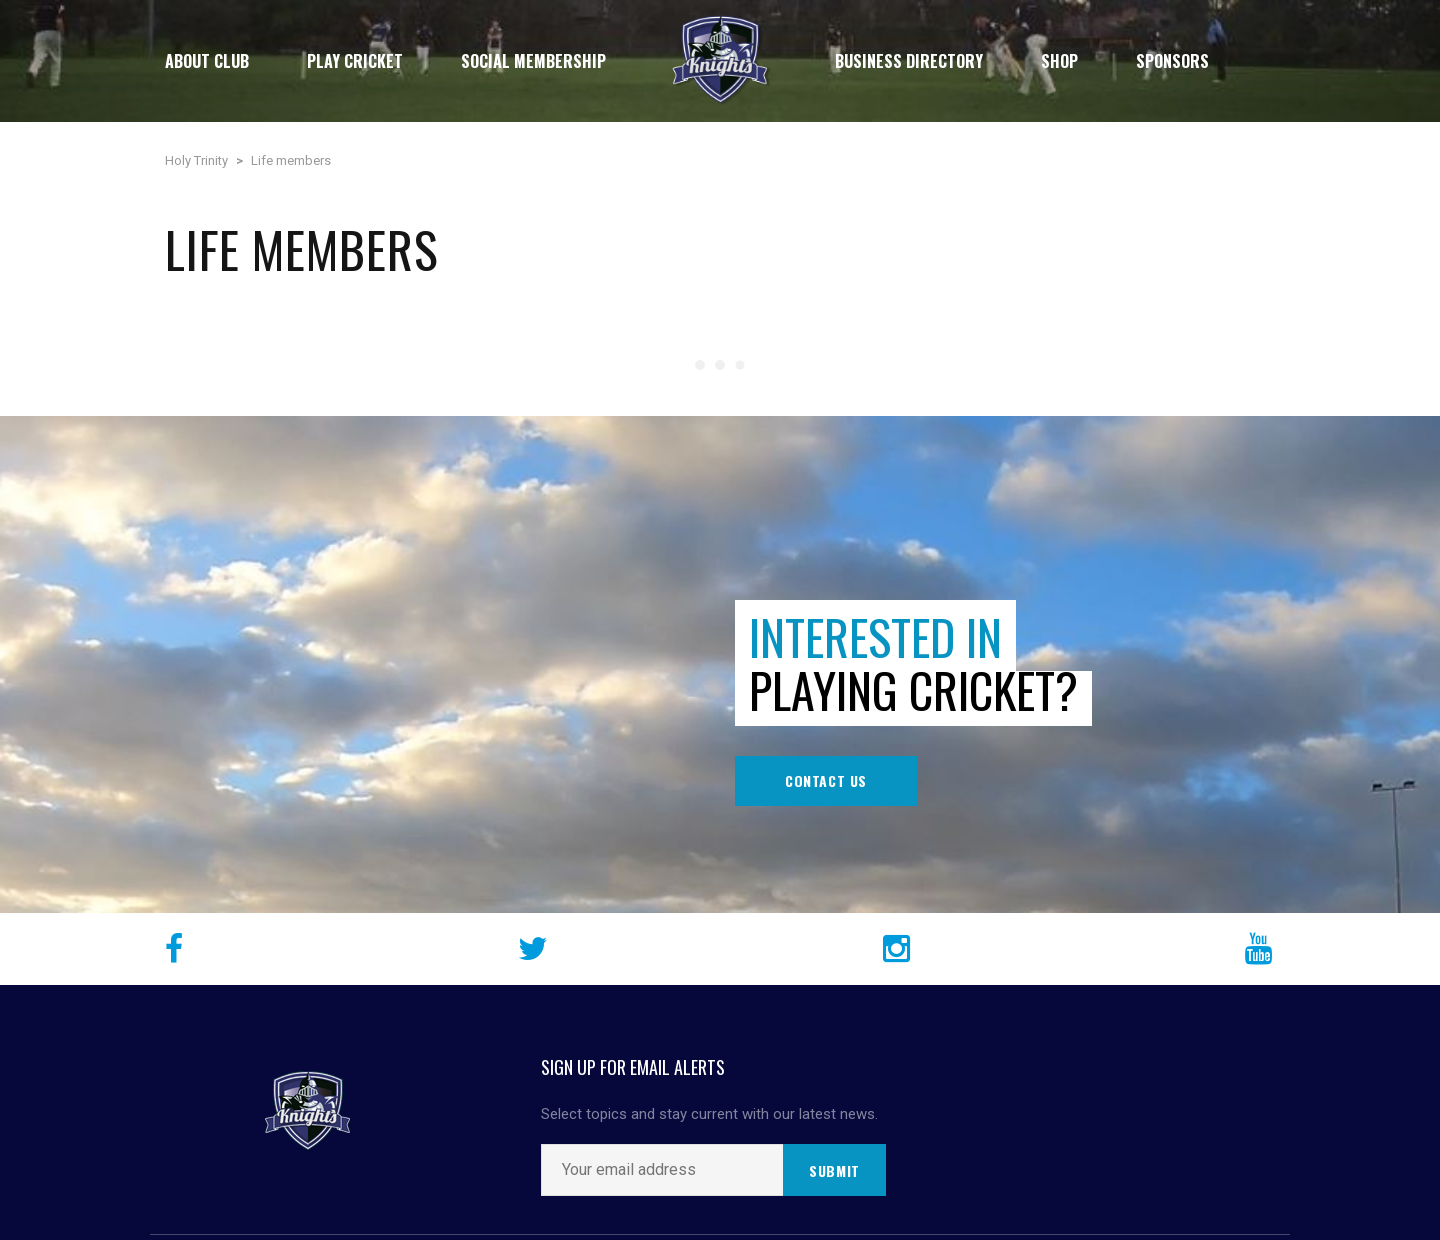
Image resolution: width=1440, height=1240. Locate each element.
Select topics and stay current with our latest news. (709, 1114)
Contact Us (826, 780)
